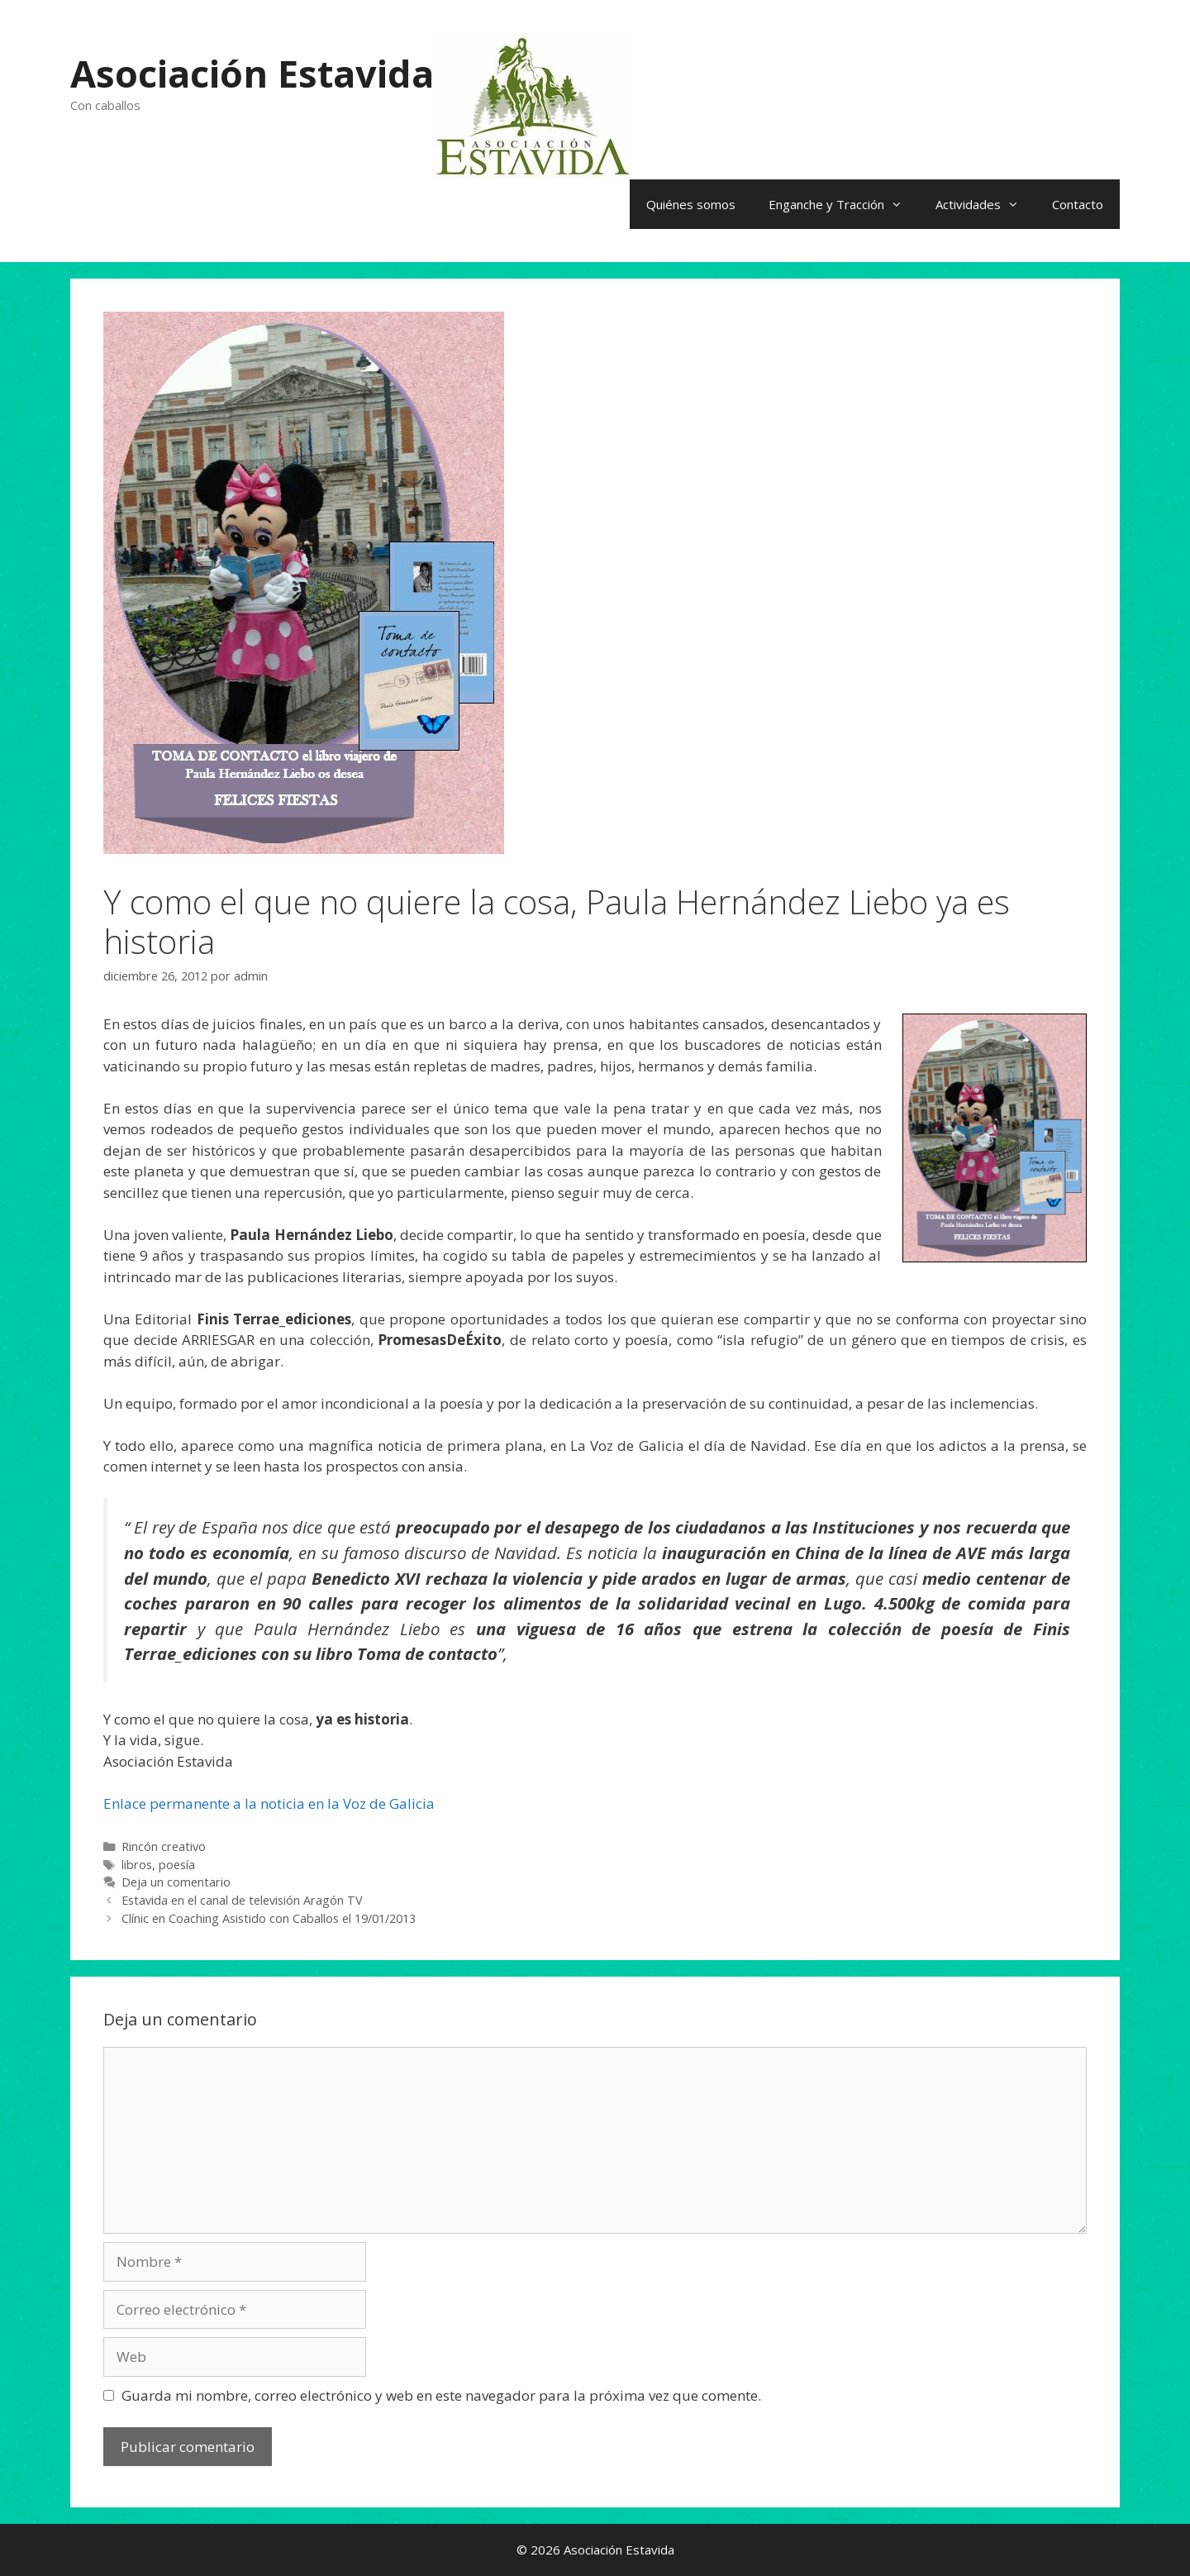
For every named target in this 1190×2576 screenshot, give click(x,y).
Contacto (1077, 204)
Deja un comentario (176, 1882)
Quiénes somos (690, 204)
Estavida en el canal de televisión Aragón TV (242, 1900)
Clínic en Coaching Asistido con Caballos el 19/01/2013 (268, 1918)
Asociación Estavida (252, 73)
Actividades (985, 204)
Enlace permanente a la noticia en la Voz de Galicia (269, 1803)
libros (136, 1864)
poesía (177, 1864)
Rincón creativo (163, 1846)
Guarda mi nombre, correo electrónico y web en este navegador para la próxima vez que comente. (441, 2395)
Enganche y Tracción (844, 204)
